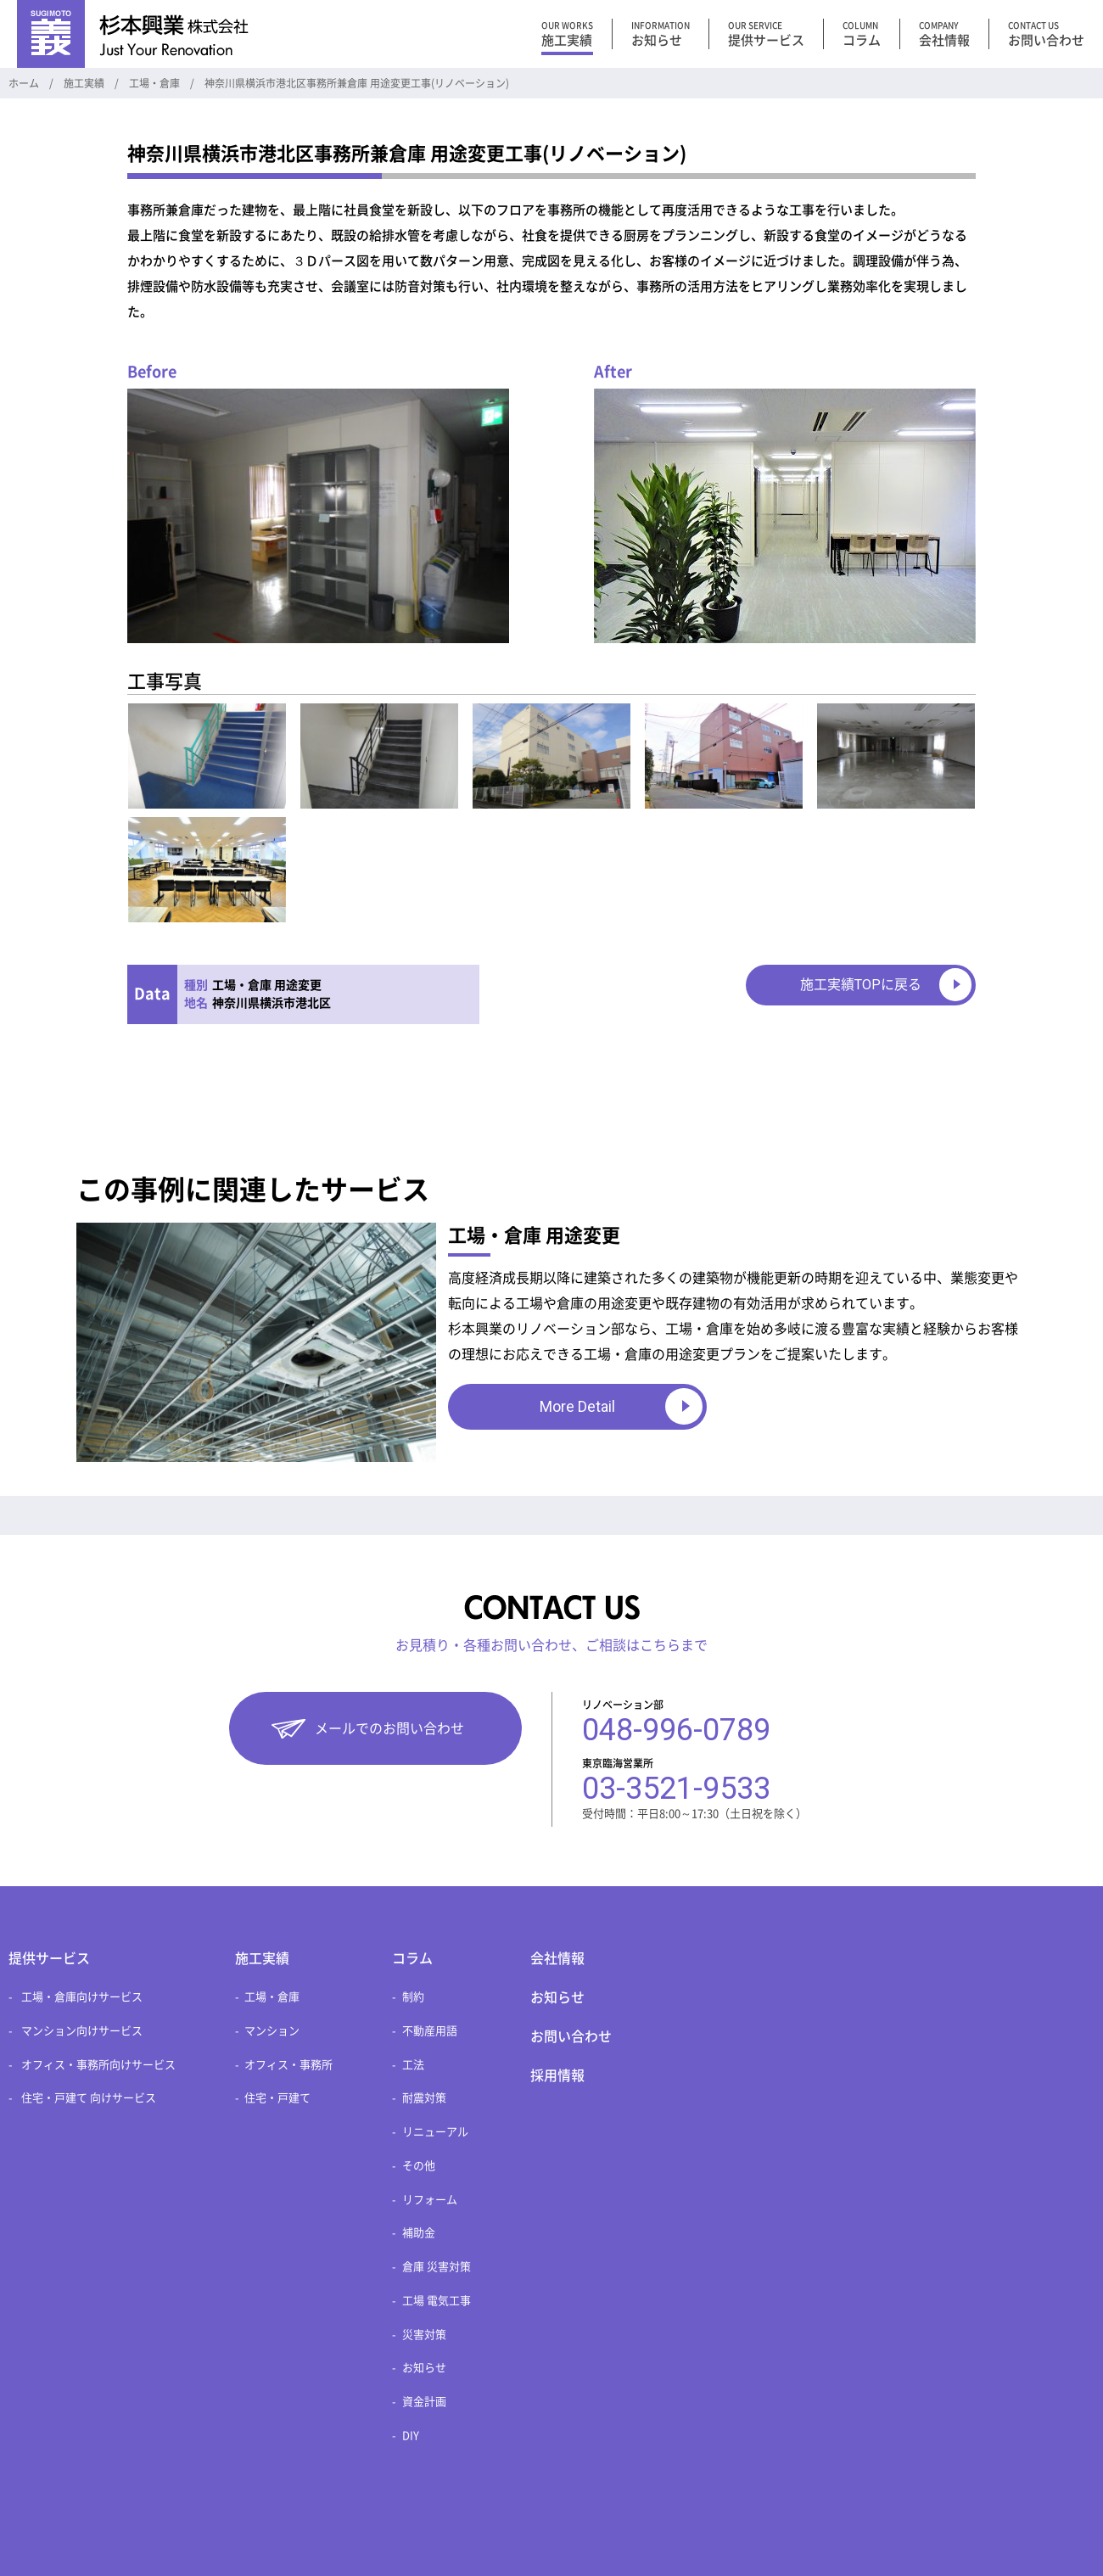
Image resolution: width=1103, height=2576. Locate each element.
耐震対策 (424, 2097)
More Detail (577, 1406)
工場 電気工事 (436, 2300)
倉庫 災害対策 (436, 2266)
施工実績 (262, 1958)
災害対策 (424, 2334)
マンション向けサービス (82, 2030)
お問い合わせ (571, 2036)
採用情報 (557, 2075)
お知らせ (424, 2367)
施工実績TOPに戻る (860, 985)
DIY (410, 2435)
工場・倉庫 (272, 1996)
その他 (418, 2165)
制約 (413, 1996)
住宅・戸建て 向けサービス (88, 2097)
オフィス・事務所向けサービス (98, 2064)
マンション (272, 2030)
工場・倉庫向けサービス (82, 1996)
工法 (413, 2064)
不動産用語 (429, 2030)
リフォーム (429, 2199)
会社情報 (557, 1958)
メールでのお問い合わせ (389, 1728)
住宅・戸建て (277, 2097)
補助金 (418, 2232)
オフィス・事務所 (288, 2064)
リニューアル (435, 2131)
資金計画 (424, 2401)
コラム (412, 1958)
